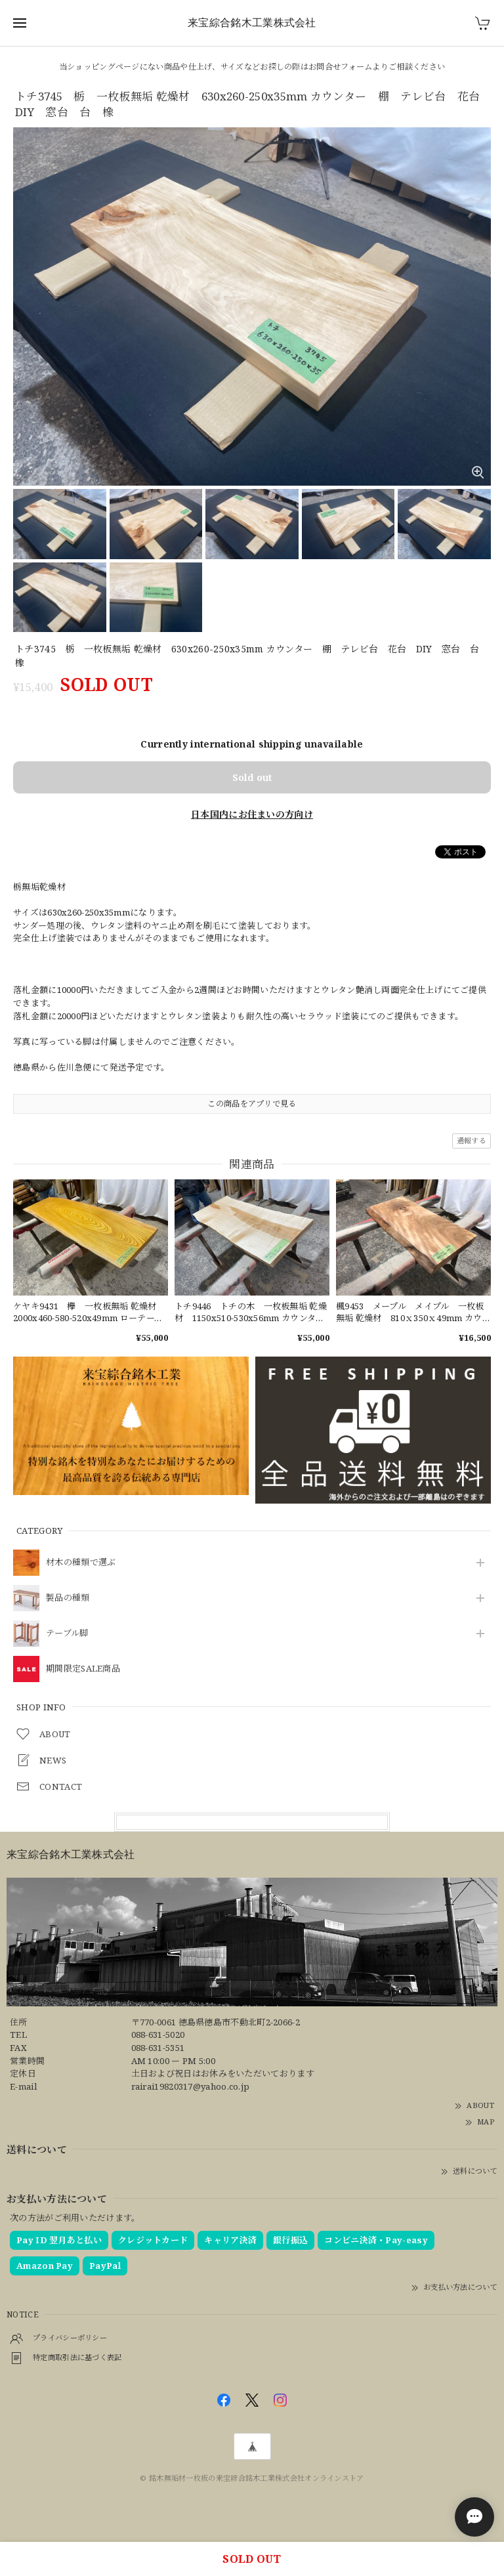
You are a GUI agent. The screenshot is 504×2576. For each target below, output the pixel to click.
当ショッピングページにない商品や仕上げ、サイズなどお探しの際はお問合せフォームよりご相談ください (252, 66)
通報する (471, 1140)
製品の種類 (68, 1598)
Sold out (252, 777)
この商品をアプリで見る (251, 1103)
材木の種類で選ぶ (81, 1562)
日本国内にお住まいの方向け (252, 814)
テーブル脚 (67, 1633)
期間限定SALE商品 (83, 1669)
